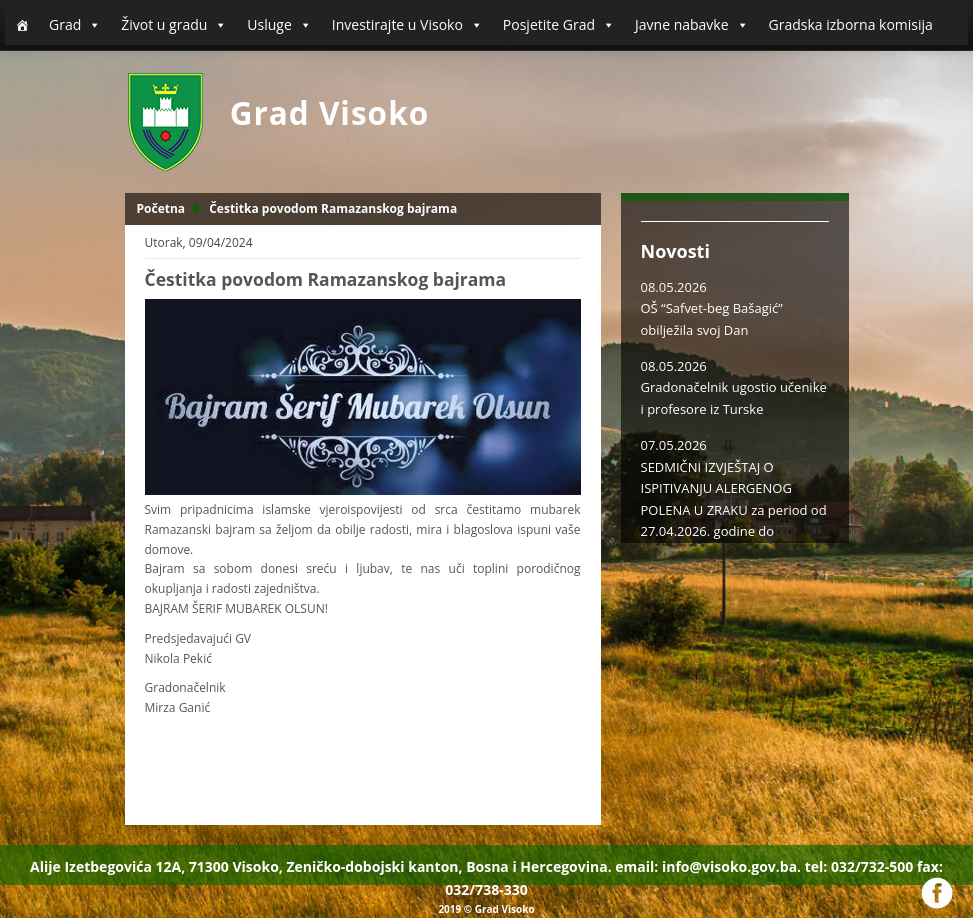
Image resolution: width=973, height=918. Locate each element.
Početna (161, 208)
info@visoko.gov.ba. (731, 866)
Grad (75, 25)
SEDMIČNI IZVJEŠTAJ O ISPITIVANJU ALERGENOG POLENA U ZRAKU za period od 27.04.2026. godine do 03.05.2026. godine (734, 510)
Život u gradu (174, 25)
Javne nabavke (692, 25)
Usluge (279, 25)
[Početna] (22, 25)
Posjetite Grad (559, 25)
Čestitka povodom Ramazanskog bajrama (333, 208)
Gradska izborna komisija (851, 24)
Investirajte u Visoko (407, 25)
